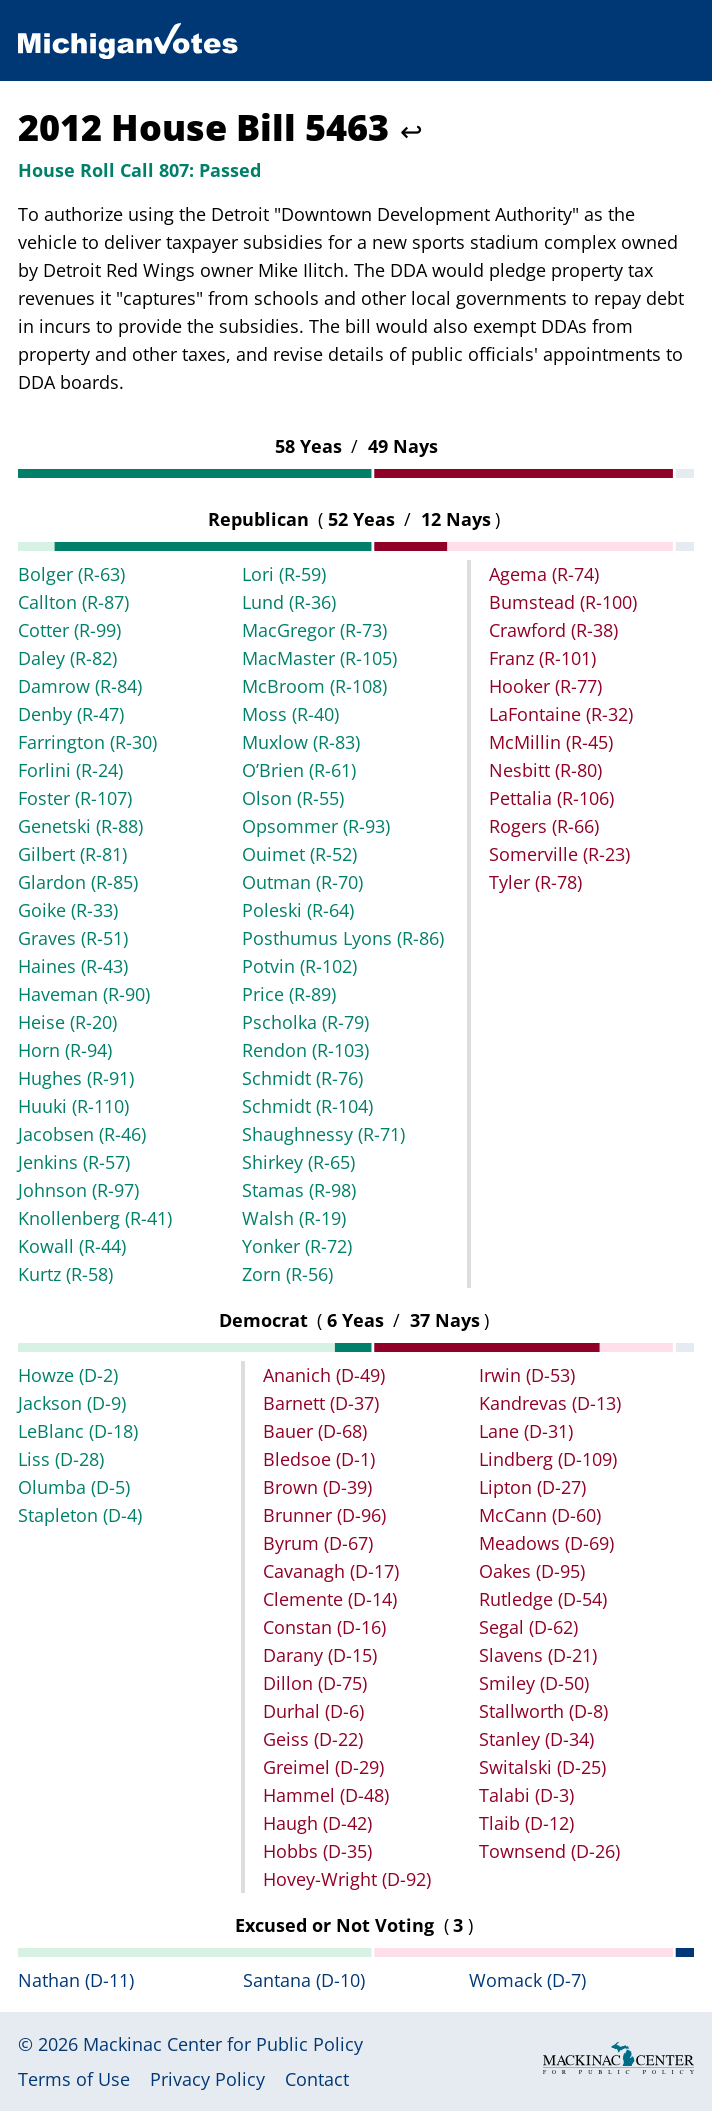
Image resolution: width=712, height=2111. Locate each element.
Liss (61, 1459)
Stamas (299, 1190)
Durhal (313, 1711)
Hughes (76, 1078)
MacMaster (319, 658)
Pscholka (305, 1022)
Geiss (313, 1739)
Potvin (299, 966)
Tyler (535, 882)
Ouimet (299, 854)
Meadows (546, 1543)
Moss (290, 714)
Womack (527, 1980)
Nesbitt (545, 770)
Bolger (71, 574)
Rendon (305, 1050)
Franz (542, 658)
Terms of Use (74, 2079)
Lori (284, 574)
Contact (317, 2079)
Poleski (298, 910)
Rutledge (543, 1599)
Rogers (544, 826)
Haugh (317, 1823)
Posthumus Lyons (343, 938)
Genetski (80, 826)
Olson (293, 798)
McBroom (314, 686)
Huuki (73, 1106)
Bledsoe (319, 1459)
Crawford (553, 630)
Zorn (287, 1274)
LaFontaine (561, 714)
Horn (65, 1050)
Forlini (70, 770)
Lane (526, 1431)
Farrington (87, 742)
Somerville (559, 854)
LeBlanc (78, 1431)
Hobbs (317, 1851)
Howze (68, 1375)
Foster (75, 798)
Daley (67, 658)
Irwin (527, 1375)
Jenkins (74, 1162)
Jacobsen (82, 1134)
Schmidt (302, 1078)
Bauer (315, 1431)
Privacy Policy (207, 2079)
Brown (317, 1487)
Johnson (78, 1190)
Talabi (526, 1795)
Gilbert (72, 854)
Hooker (545, 686)
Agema (544, 574)
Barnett (321, 1403)
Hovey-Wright (347, 1879)
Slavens (538, 1655)
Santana (304, 1980)
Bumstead (563, 602)
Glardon (78, 882)
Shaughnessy (323, 1134)
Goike (68, 910)
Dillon (315, 1683)
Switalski (542, 1767)
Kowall (72, 1246)
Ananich (324, 1375)
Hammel (326, 1795)
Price (289, 994)
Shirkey (298, 1162)
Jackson (72, 1403)
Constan (324, 1627)
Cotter (69, 630)
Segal (528, 1627)
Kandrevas (550, 1403)
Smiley (534, 1683)
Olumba (74, 1487)
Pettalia (551, 798)
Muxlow (301, 742)
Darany (320, 1655)
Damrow (80, 686)
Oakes (532, 1571)
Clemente (330, 1599)
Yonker (297, 1246)
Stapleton (80, 1515)
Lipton (532, 1487)
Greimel (323, 1767)
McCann (540, 1515)
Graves (73, 938)
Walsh (294, 1218)
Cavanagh (331, 1571)
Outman (302, 882)
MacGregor (314, 630)
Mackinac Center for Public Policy (223, 2044)
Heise (67, 1022)
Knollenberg (95, 1218)
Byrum (318, 1543)
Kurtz (65, 1274)
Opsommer (316, 826)
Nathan (76, 1980)
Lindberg (548, 1459)
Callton (73, 602)
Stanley (536, 1739)
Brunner (324, 1515)
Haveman (84, 994)
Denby (71, 714)
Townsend (549, 1851)
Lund (289, 602)
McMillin (551, 742)
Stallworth (543, 1711)
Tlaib (526, 1823)
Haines (73, 966)
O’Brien (299, 770)
